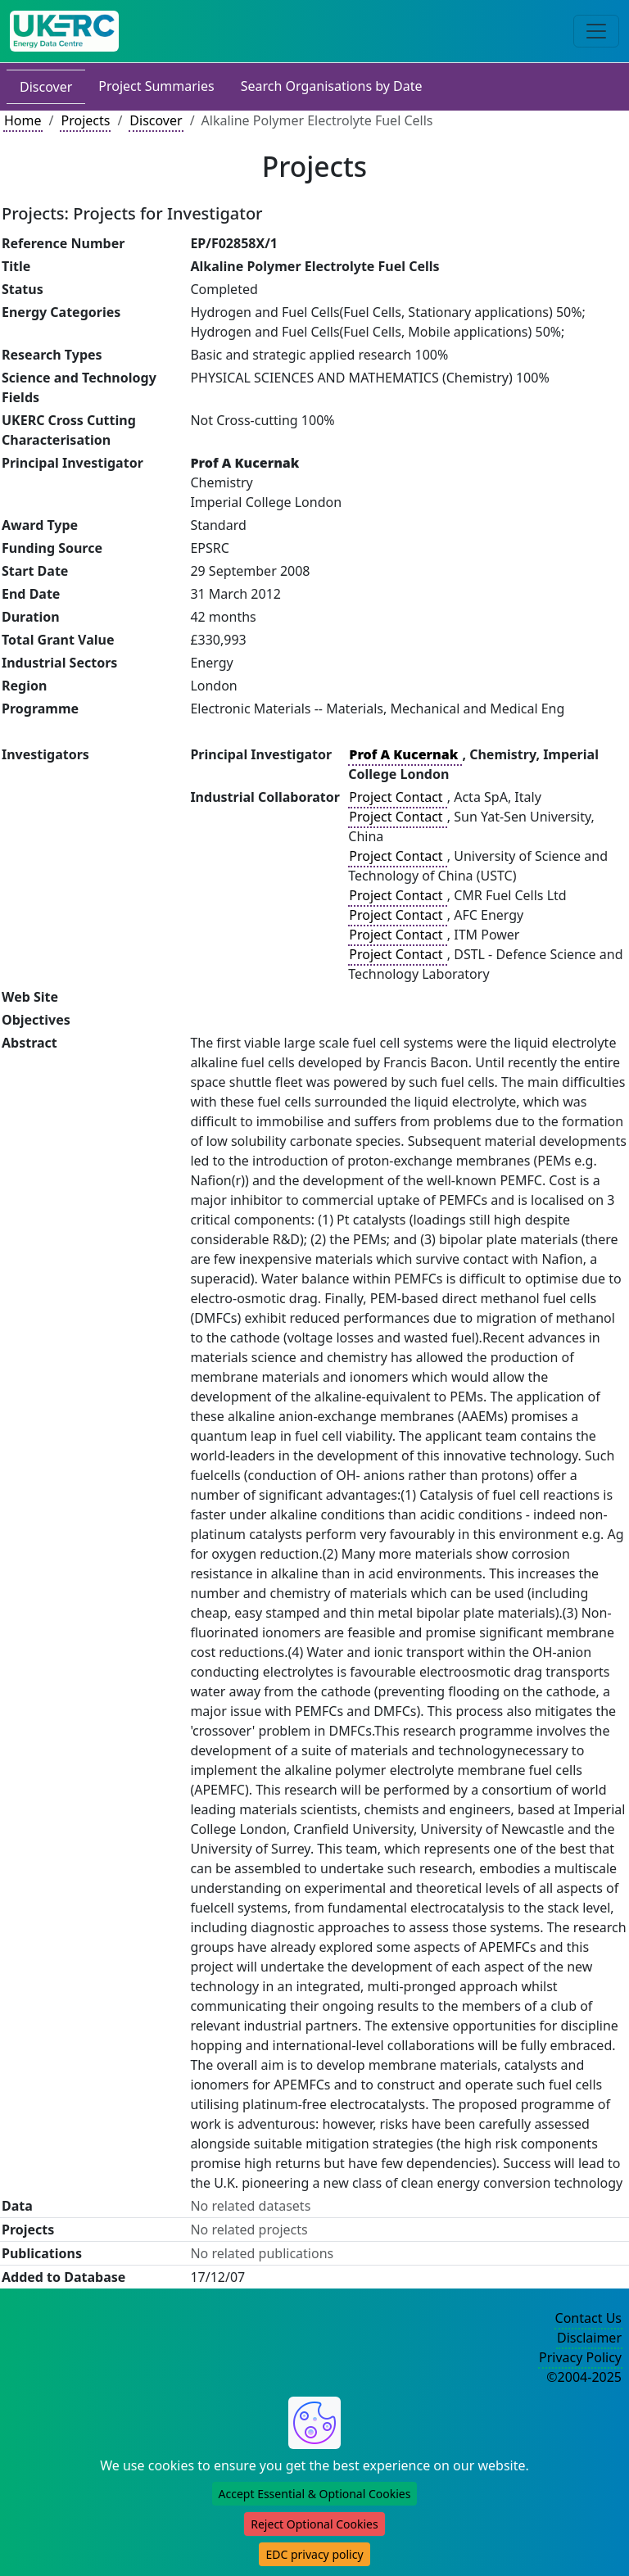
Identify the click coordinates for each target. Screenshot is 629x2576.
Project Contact (397, 797)
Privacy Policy (580, 2357)
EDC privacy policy (314, 2554)
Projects (85, 120)
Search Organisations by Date (332, 86)
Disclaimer (589, 2338)
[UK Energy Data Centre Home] (64, 31)
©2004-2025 (584, 2377)
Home (23, 120)
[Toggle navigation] (596, 31)
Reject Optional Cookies (314, 2524)
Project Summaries (156, 86)
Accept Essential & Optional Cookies (315, 2493)
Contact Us (588, 2318)
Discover (46, 87)
